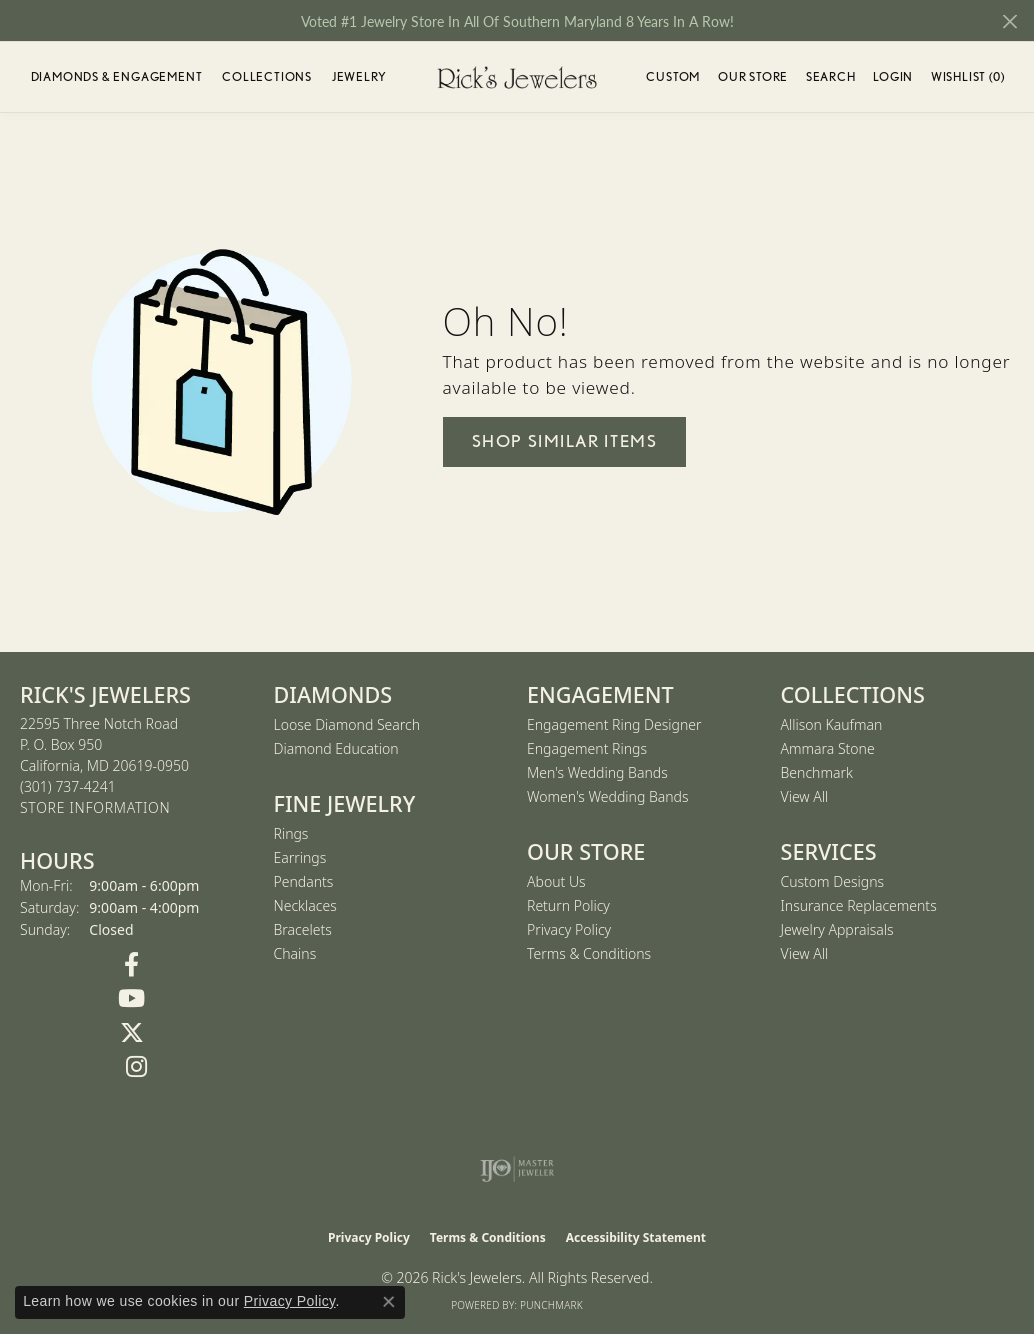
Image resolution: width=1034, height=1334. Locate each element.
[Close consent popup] (389, 1302)
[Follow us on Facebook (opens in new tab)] (132, 965)
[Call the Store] (68, 786)
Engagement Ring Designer (614, 724)
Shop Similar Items (565, 441)
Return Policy (568, 905)
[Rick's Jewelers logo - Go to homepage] (517, 77)
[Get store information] (95, 808)
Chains (295, 953)
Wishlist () (968, 79)
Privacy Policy (569, 929)
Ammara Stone (828, 748)
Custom (673, 76)
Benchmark (817, 772)
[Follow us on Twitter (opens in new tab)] (132, 1033)
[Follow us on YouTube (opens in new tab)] (132, 999)
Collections (267, 76)
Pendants (304, 881)
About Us (556, 881)
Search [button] (831, 76)
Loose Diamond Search (347, 724)
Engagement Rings (587, 748)
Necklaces (305, 905)
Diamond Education (336, 748)
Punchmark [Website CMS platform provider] (551, 1305)
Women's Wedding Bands (608, 796)
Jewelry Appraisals (837, 929)
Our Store (753, 76)
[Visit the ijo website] (517, 1169)
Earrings (300, 857)
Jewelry (359, 76)
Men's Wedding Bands (597, 772)
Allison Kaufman (832, 724)
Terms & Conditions (589, 953)
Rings (291, 833)
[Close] (1009, 21)
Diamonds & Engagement (117, 76)
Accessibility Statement (636, 1237)
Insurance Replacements (859, 905)
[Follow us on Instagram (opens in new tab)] (137, 1067)
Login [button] (893, 79)
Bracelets (303, 929)
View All (805, 796)
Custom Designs (833, 881)
